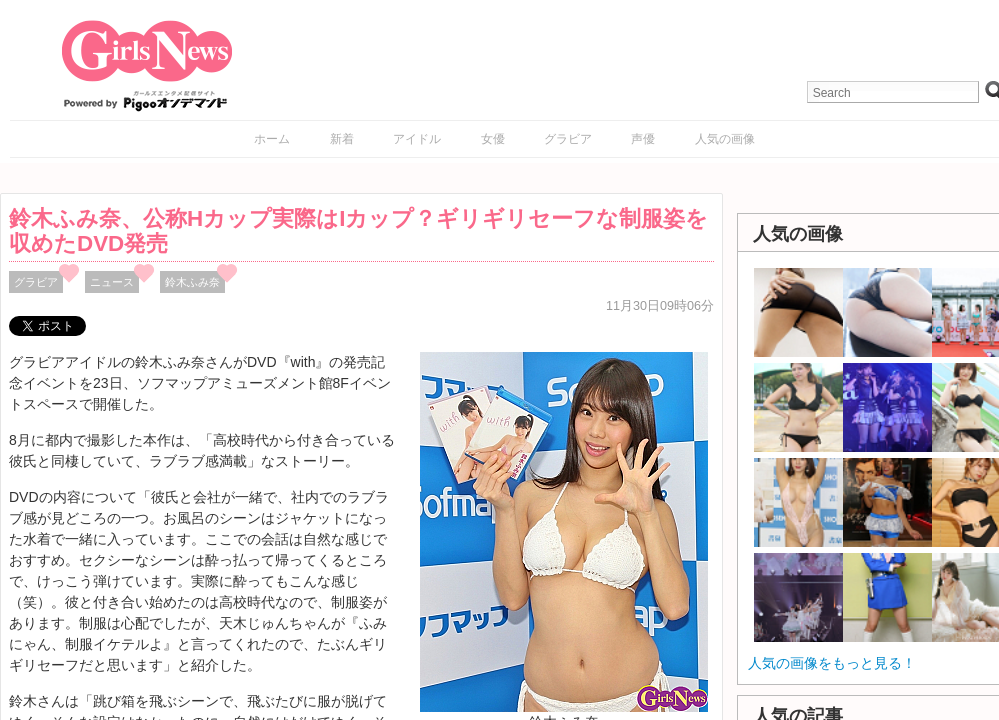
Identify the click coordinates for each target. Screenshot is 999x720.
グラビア (568, 139)
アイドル (417, 139)
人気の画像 (725, 139)
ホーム (272, 139)
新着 (342, 139)
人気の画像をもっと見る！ (832, 663)
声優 (643, 139)
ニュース (112, 282)
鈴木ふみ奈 (192, 282)
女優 (493, 139)
